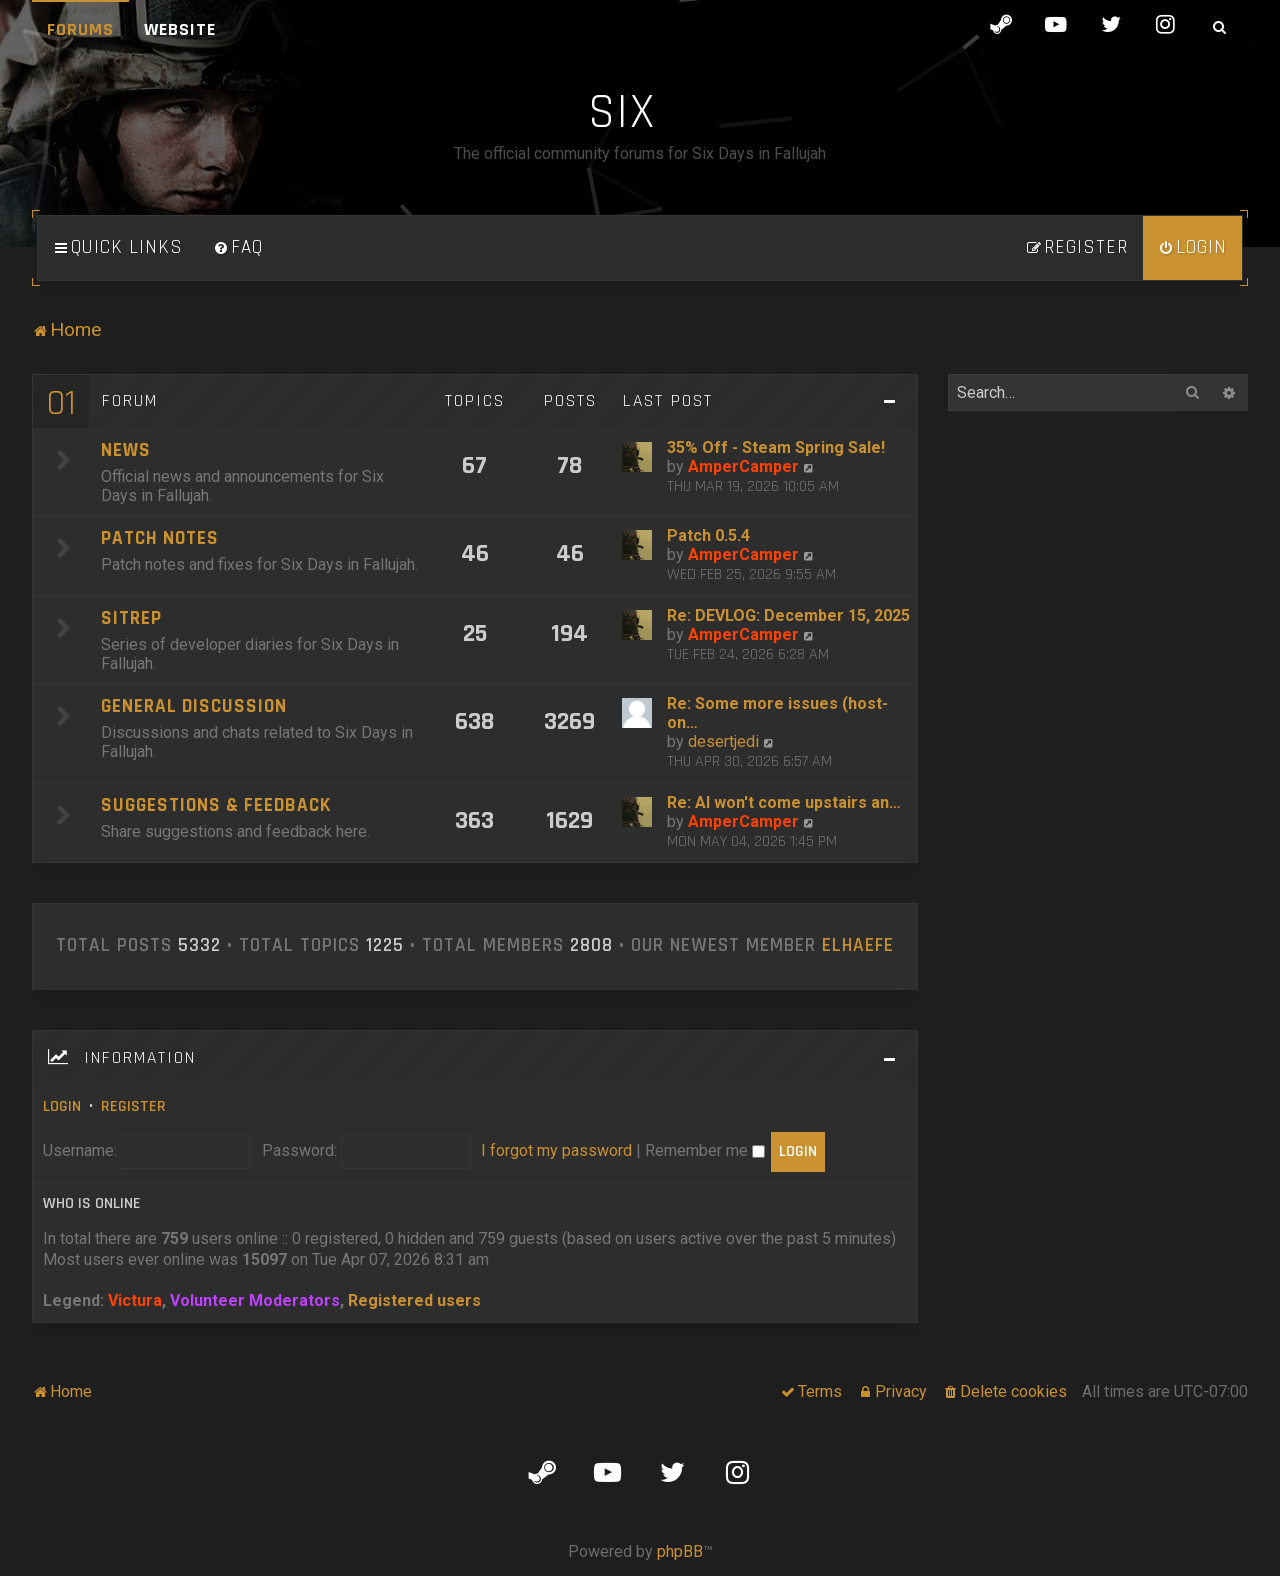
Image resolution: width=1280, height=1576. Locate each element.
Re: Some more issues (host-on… (777, 713)
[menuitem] (238, 248)
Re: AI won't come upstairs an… (784, 802)
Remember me (705, 1150)
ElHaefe (858, 946)
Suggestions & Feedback (216, 805)
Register (133, 1106)
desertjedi (723, 741)
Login (62, 1106)
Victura (135, 1300)
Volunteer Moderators (255, 1300)
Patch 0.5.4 (708, 535)
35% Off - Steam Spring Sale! (776, 447)
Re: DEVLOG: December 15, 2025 (788, 615)
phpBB (680, 1551)
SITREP (131, 618)
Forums (80, 29)
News (126, 450)
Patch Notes (160, 538)
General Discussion (194, 706)
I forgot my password (556, 1150)
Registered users (414, 1300)
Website (180, 29)
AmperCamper (743, 466)
